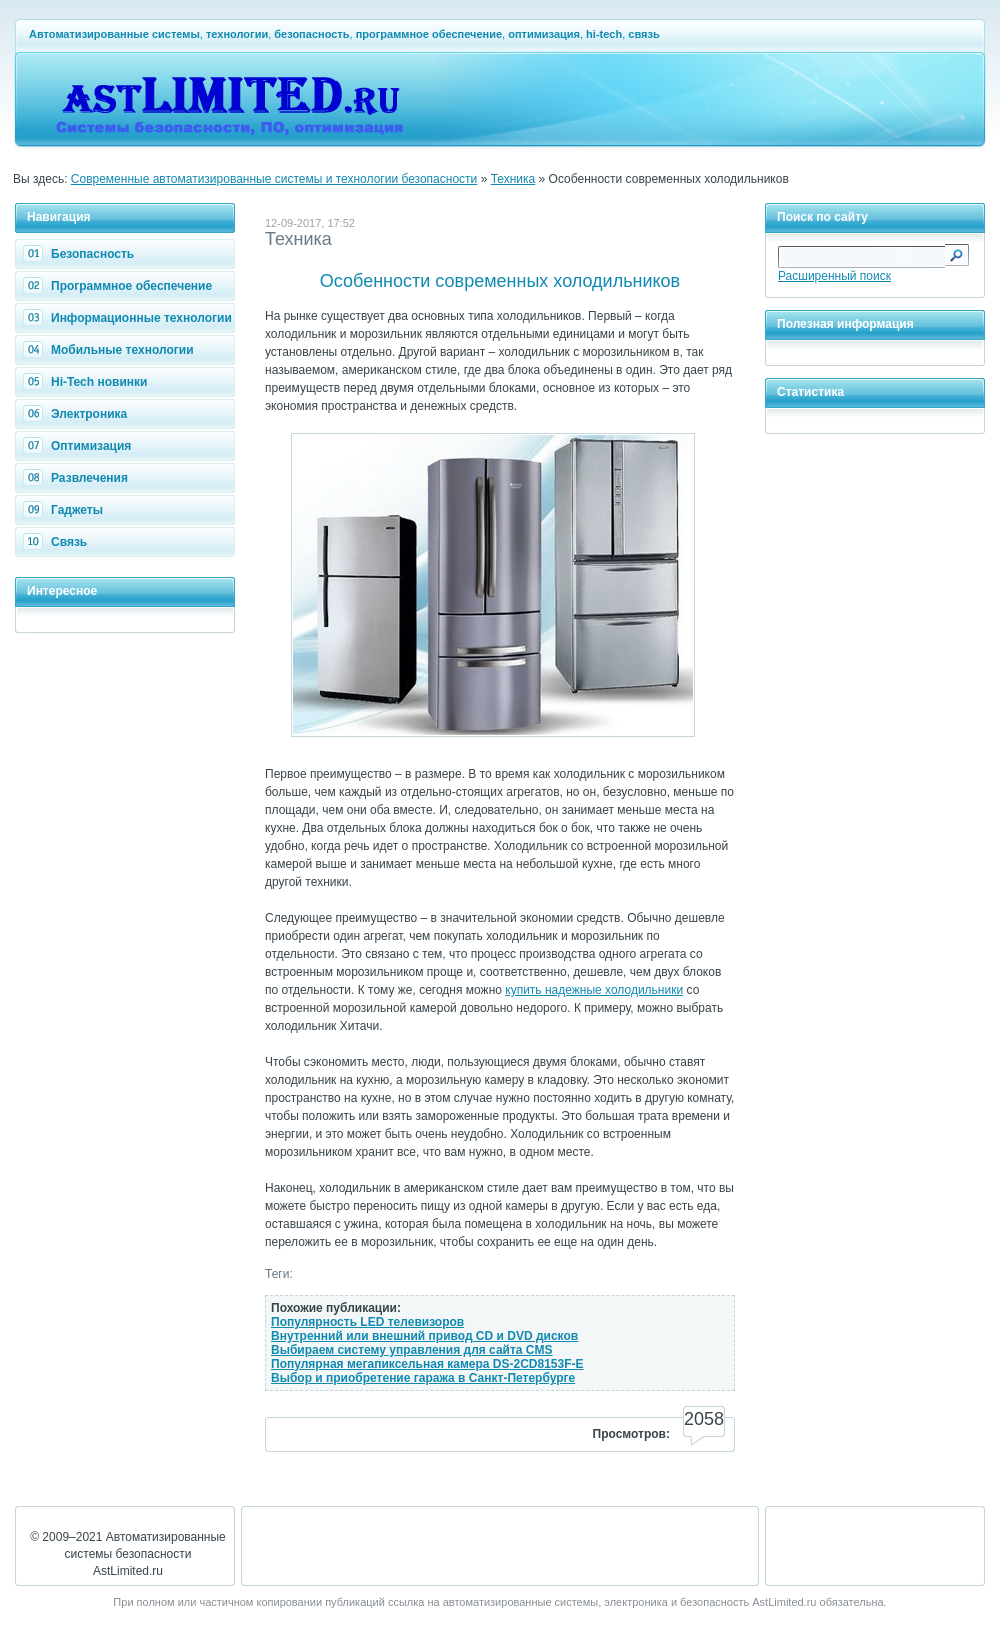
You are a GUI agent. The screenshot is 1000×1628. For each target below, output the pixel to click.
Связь (57, 542)
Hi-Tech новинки (87, 382)
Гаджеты (65, 510)
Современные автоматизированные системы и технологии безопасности (274, 179)
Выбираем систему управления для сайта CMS (412, 1350)
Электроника (77, 414)
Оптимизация (79, 446)
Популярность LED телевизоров (367, 1322)
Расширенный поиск (834, 276)
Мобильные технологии (111, 350)
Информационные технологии (130, 318)
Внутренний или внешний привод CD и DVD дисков (424, 1336)
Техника (513, 179)
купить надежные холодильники (594, 990)
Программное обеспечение (120, 286)
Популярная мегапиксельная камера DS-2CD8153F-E (427, 1364)
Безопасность (81, 254)
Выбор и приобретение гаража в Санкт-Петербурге (423, 1378)
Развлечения (78, 478)
